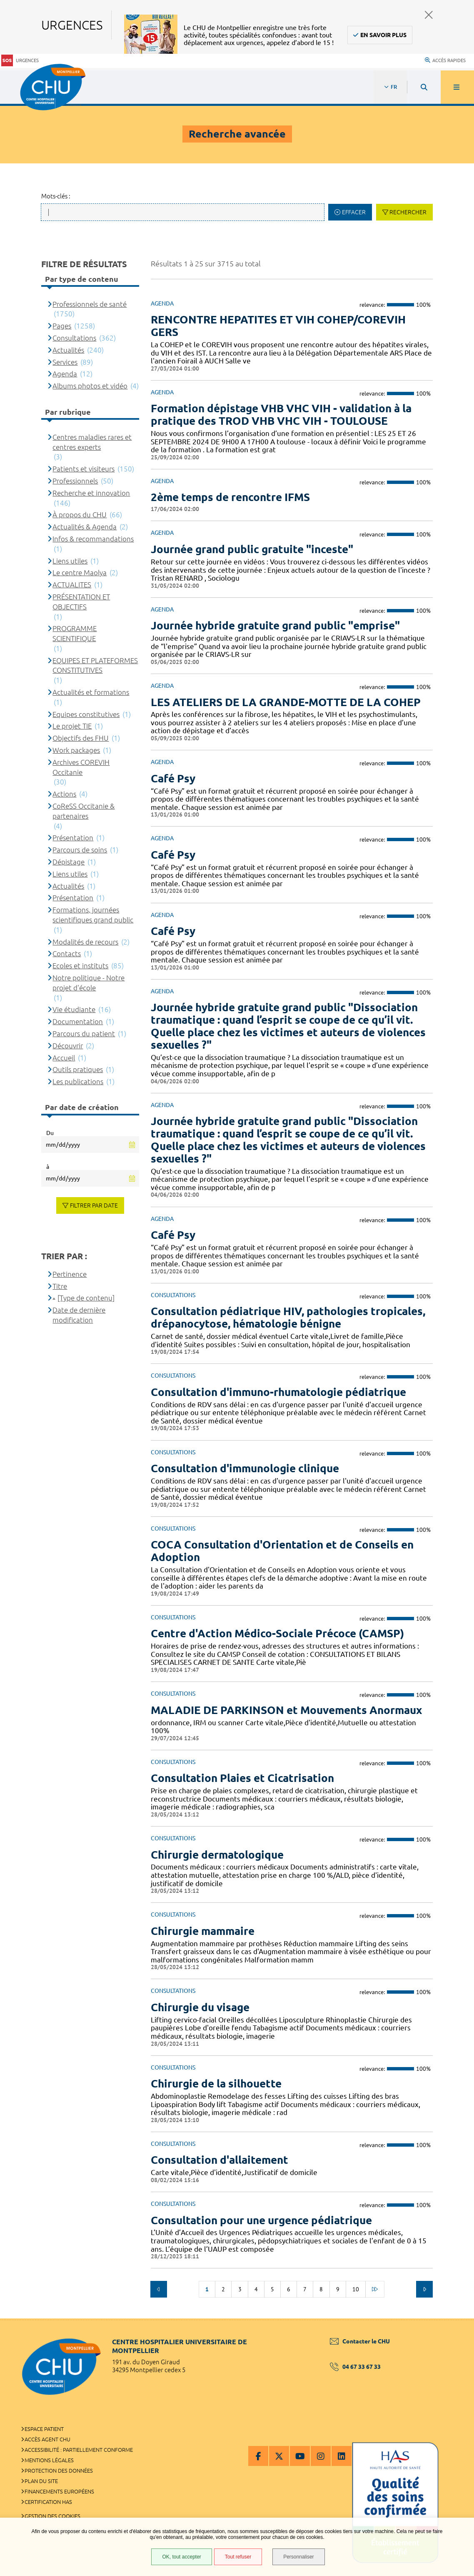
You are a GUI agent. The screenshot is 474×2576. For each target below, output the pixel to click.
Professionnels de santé (89, 304)
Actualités (68, 350)
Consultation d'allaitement (219, 2160)
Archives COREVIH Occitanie (81, 767)
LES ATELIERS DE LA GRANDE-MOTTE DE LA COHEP (286, 702)
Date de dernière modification (78, 1315)
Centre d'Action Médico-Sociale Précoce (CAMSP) (277, 1633)
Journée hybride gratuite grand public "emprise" (275, 625)
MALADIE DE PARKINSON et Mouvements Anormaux (286, 1710)
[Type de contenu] (86, 1298)
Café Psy (173, 778)
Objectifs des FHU (80, 738)
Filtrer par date (94, 1205)
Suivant (424, 2289)
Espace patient (44, 2429)
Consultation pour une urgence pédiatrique (261, 2220)
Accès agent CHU (47, 2439)
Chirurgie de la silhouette (216, 2083)
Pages (61, 326)
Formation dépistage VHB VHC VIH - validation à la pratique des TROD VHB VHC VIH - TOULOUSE (281, 414)
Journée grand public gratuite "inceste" (252, 549)
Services (64, 362)
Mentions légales (49, 2460)
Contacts (66, 953)
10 (355, 2289)
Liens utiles (69, 561)
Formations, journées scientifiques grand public (92, 915)
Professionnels (75, 481)
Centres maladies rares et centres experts (92, 442)
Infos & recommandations (93, 539)
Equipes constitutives (86, 714)
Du (50, 1133)
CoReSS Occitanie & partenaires (83, 811)
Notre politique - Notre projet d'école (88, 983)
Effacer (354, 212)
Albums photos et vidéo (89, 386)
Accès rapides (445, 60)
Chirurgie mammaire (202, 1931)
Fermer (429, 14)
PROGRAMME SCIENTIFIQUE (74, 633)
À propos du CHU (79, 515)
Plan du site (41, 2481)
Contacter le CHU (360, 2341)
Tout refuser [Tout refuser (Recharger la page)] (238, 2557)
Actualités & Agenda (84, 527)
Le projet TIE (72, 726)
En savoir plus (383, 35)
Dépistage (68, 862)
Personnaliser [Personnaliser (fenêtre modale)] (298, 2557)
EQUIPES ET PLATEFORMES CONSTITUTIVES (95, 665)
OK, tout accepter (181, 2557)
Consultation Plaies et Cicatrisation (242, 1778)
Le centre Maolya (79, 572)
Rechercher (408, 212)
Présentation (72, 838)
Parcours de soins (79, 850)
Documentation (77, 1021)
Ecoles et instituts (80, 966)
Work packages (76, 750)
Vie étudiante (73, 1009)
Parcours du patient (83, 1033)
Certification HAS (48, 2502)
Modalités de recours (85, 942)
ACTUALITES (71, 585)
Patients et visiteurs (83, 469)
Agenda (64, 374)
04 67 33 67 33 (355, 2367)
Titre (59, 1286)
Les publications (77, 1081)
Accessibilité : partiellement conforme (79, 2450)
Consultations (74, 338)
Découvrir (67, 1046)
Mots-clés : (55, 196)
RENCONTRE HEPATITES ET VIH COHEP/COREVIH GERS (278, 325)
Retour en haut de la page (453, 2318)
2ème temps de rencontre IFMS (230, 497)
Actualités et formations (90, 692)
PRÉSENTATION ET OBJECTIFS (81, 602)
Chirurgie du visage (200, 2007)
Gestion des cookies (52, 2516)
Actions (64, 794)
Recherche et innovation (91, 493)
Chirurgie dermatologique (217, 1855)
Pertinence (69, 1274)
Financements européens (59, 2491)
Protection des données (59, 2470)
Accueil (63, 1058)
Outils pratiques (77, 1069)
